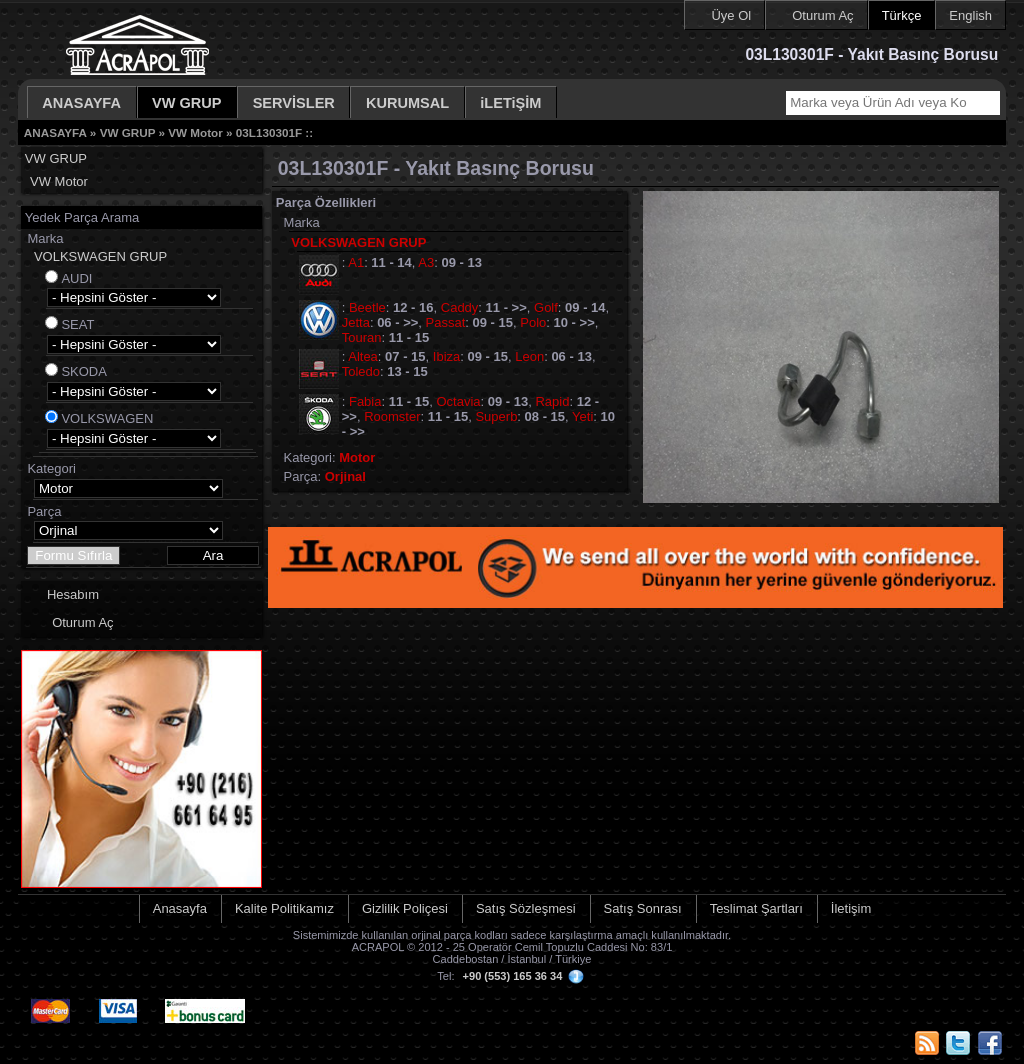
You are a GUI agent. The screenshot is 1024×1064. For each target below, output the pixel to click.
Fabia (365, 401)
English (970, 15)
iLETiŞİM (510, 103)
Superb (496, 416)
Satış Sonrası (643, 908)
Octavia (458, 401)
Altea (363, 356)
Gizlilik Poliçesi (405, 908)
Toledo (361, 371)
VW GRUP (187, 103)
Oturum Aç (822, 15)
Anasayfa (180, 908)
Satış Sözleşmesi (526, 908)
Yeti (582, 416)
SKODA (84, 371)
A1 (356, 262)
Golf (546, 307)
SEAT (77, 324)
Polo (533, 322)
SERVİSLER (294, 103)
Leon (529, 356)
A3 (426, 262)
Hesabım (73, 594)
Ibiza (446, 356)
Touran (362, 337)
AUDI (76, 278)
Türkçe (902, 15)
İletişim (851, 908)
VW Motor (195, 132)
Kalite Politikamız (284, 908)
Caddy (460, 307)
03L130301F (269, 132)
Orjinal (345, 476)
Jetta (356, 322)
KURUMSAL (407, 103)
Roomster (392, 416)
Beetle (367, 307)
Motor (357, 457)
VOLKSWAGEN (107, 418)
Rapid (552, 401)
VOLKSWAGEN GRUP (100, 256)
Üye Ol (731, 15)
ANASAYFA (81, 103)
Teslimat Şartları (756, 908)
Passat (446, 322)
